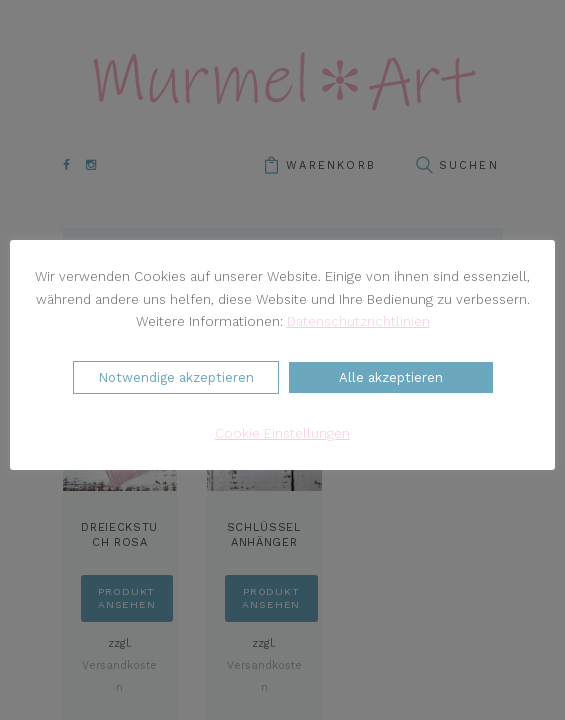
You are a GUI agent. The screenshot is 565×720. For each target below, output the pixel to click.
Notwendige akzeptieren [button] (176, 377)
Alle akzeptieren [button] (391, 377)
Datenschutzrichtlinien (358, 321)
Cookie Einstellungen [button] (282, 433)
